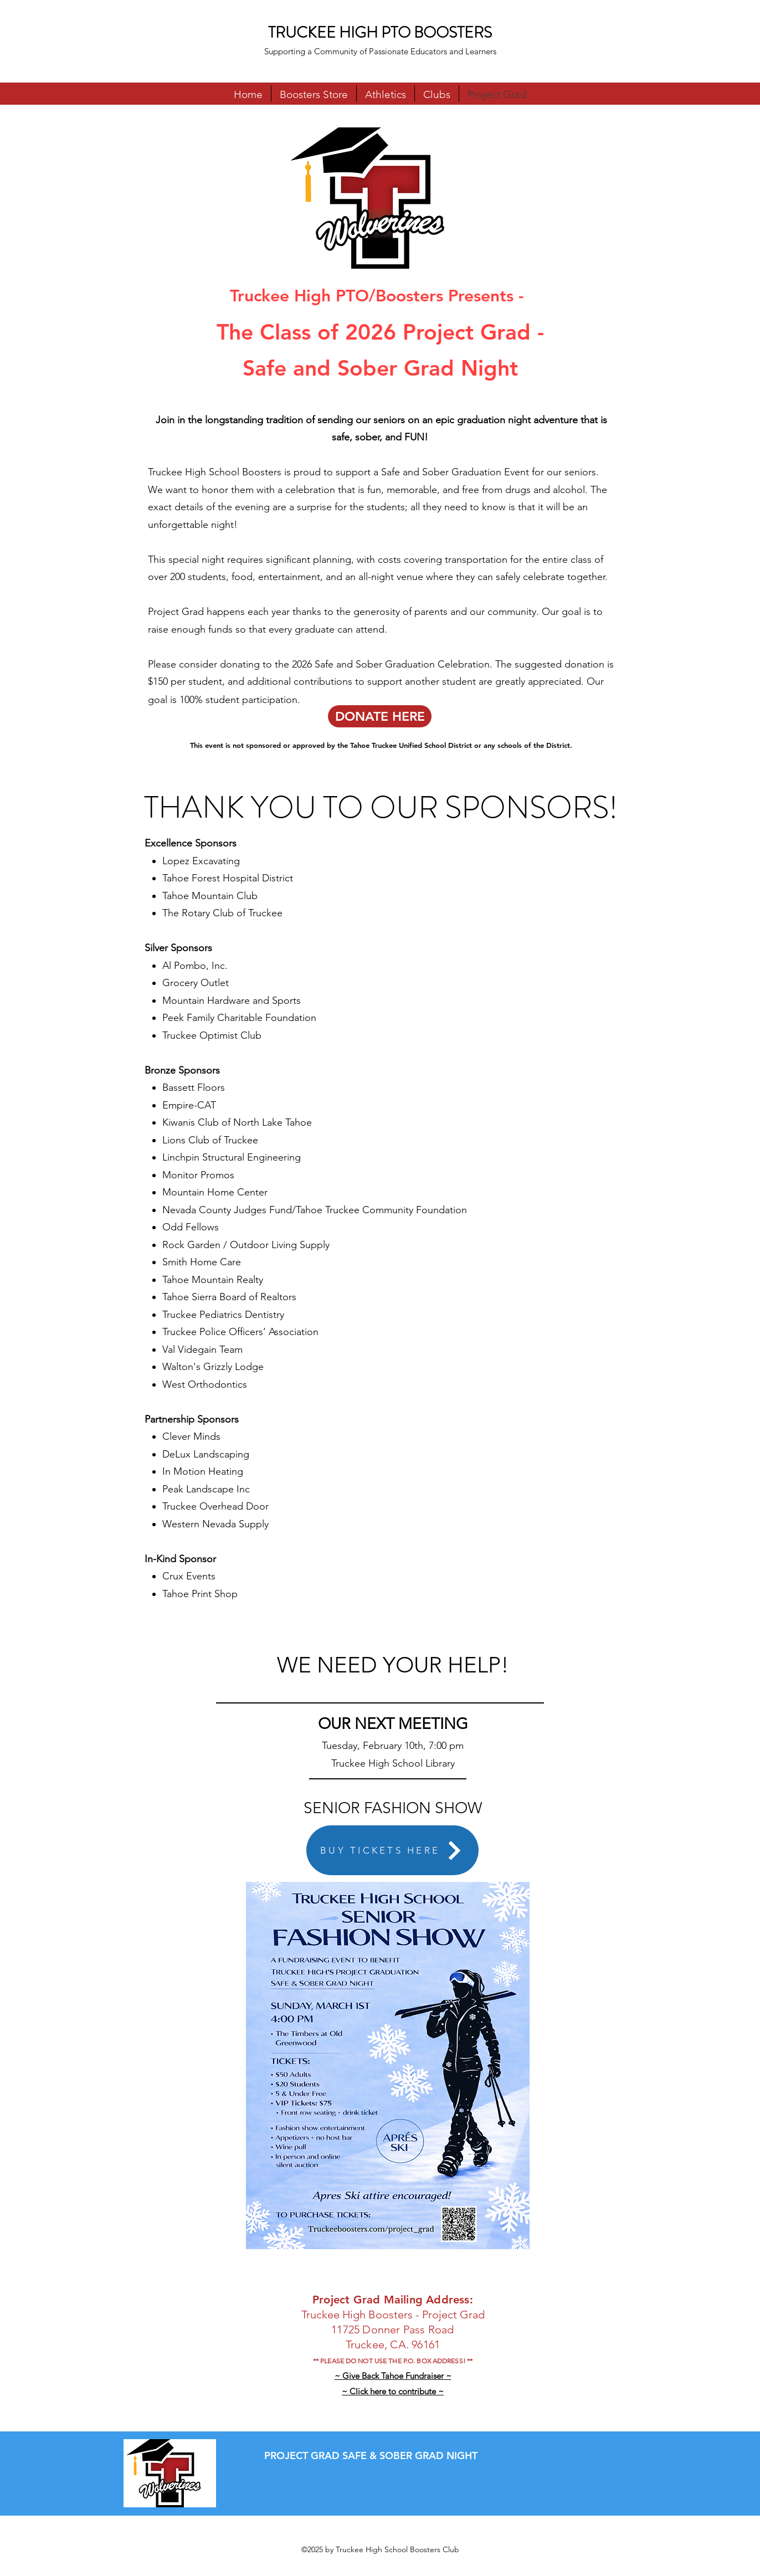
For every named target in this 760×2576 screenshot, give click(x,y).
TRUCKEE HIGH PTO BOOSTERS (380, 33)
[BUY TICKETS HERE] (392, 1850)
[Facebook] (693, 115)
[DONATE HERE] (380, 716)
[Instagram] (710, 115)
